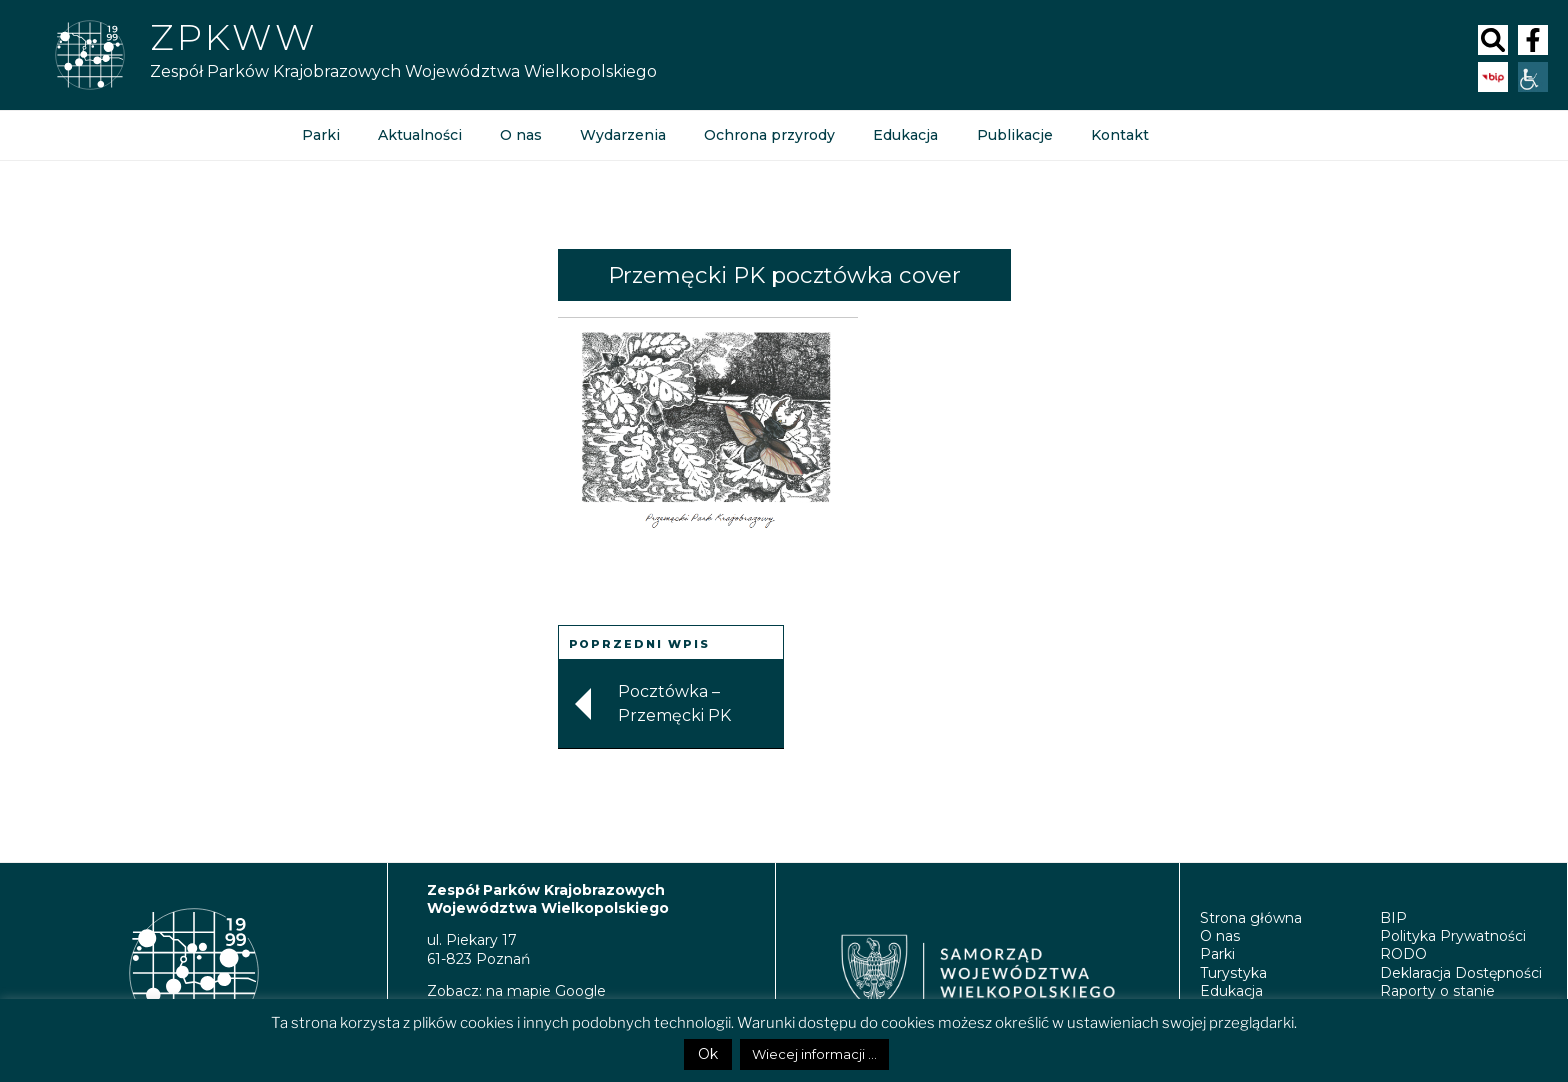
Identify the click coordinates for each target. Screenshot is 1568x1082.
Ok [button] (708, 1054)
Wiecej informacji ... (814, 1054)
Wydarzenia (623, 135)
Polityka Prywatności (1453, 936)
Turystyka (1233, 973)
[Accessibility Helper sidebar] (1533, 77)
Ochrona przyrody (769, 135)
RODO (1403, 954)
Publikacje (1014, 135)
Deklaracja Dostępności (1461, 973)
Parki (321, 135)
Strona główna (1251, 918)
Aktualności (420, 135)
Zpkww (233, 37)
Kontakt (1119, 135)
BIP (1393, 918)
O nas (521, 135)
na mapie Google (546, 991)
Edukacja (905, 135)
